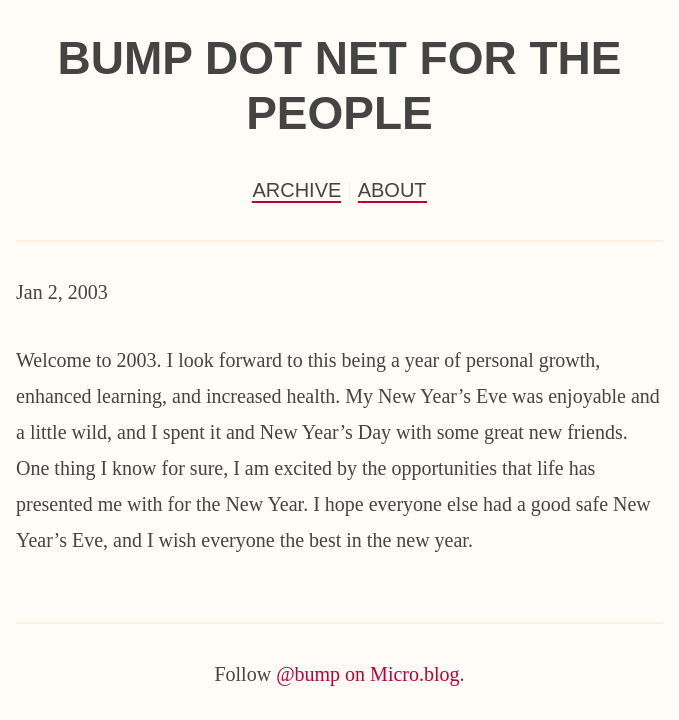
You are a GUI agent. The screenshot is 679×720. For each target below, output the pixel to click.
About (392, 190)
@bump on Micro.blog (367, 674)
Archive (296, 190)
